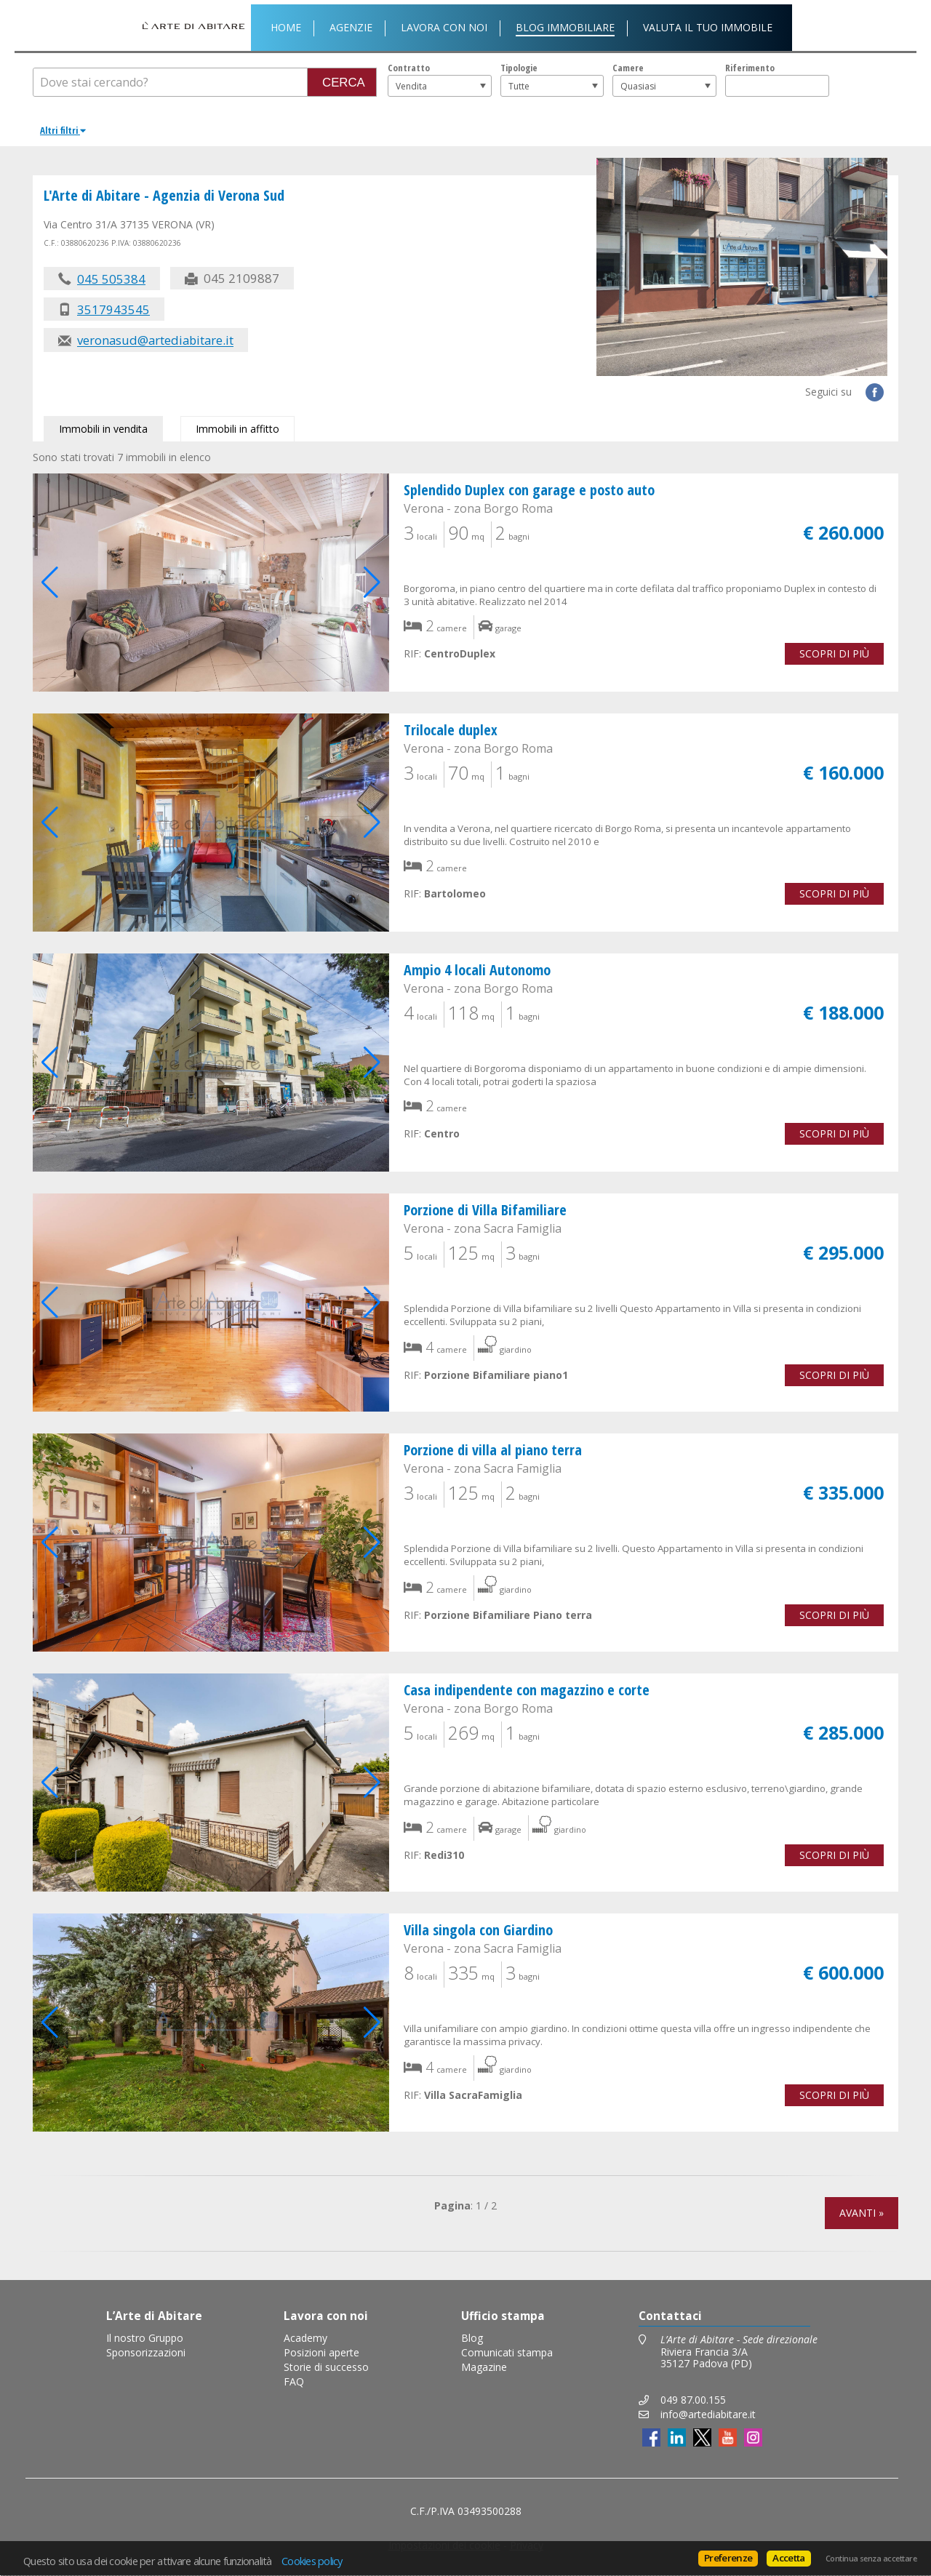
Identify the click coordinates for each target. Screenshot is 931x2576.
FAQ (294, 2381)
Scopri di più (834, 653)
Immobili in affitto (237, 429)
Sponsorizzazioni (145, 2352)
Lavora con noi (444, 27)
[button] (372, 583)
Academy (305, 2338)
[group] (211, 582)
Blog (472, 2338)
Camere (628, 67)
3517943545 (113, 309)
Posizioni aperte (321, 2352)
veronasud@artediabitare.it (155, 340)
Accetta (788, 2557)
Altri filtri (63, 130)
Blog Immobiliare (565, 27)
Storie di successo (326, 2367)
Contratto (409, 67)
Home (286, 27)
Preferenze (728, 2557)
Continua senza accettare (871, 2558)
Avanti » (861, 2213)
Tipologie (519, 67)
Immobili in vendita (103, 429)
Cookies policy (312, 2560)
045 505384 (111, 279)
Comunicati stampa (507, 2352)
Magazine (484, 2367)
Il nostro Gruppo (144, 2338)
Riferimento (750, 67)
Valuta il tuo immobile (707, 27)
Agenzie (350, 27)
